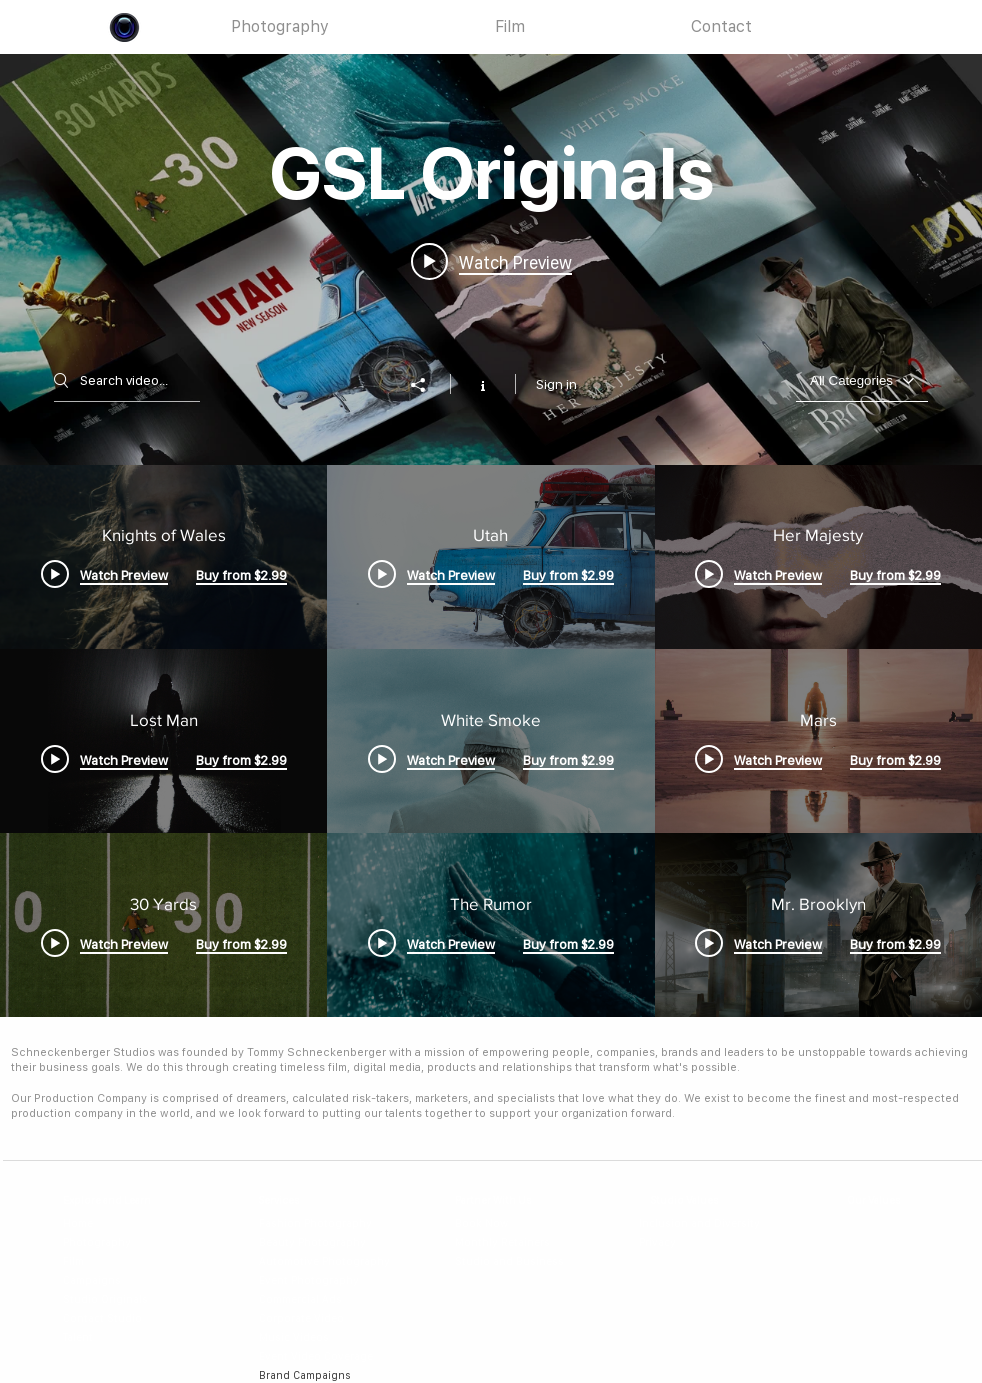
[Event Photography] (330, 1280)
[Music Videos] (330, 1337)
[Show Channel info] (482, 384)
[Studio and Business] (518, 1261)
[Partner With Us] (511, 1200)
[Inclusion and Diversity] (702, 1223)
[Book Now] (518, 1223)
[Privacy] (702, 1242)
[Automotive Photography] (330, 1261)
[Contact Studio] (114, 1318)
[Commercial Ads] (330, 1299)
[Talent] (114, 1337)
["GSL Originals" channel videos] (491, 741)
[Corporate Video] (330, 1318)
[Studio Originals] (114, 1299)
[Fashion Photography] (322, 1223)
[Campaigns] (101, 1280)
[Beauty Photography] (322, 1242)
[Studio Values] (702, 1200)
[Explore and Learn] (119, 1200)
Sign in (556, 384)
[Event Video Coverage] (330, 1356)
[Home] (101, 1223)
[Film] (101, 1261)
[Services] (297, 1200)
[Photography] (101, 1242)
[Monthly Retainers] (518, 1242)
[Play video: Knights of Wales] (491, 261)
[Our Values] (885, 1200)
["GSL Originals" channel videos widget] (491, 535)
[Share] (428, 385)
